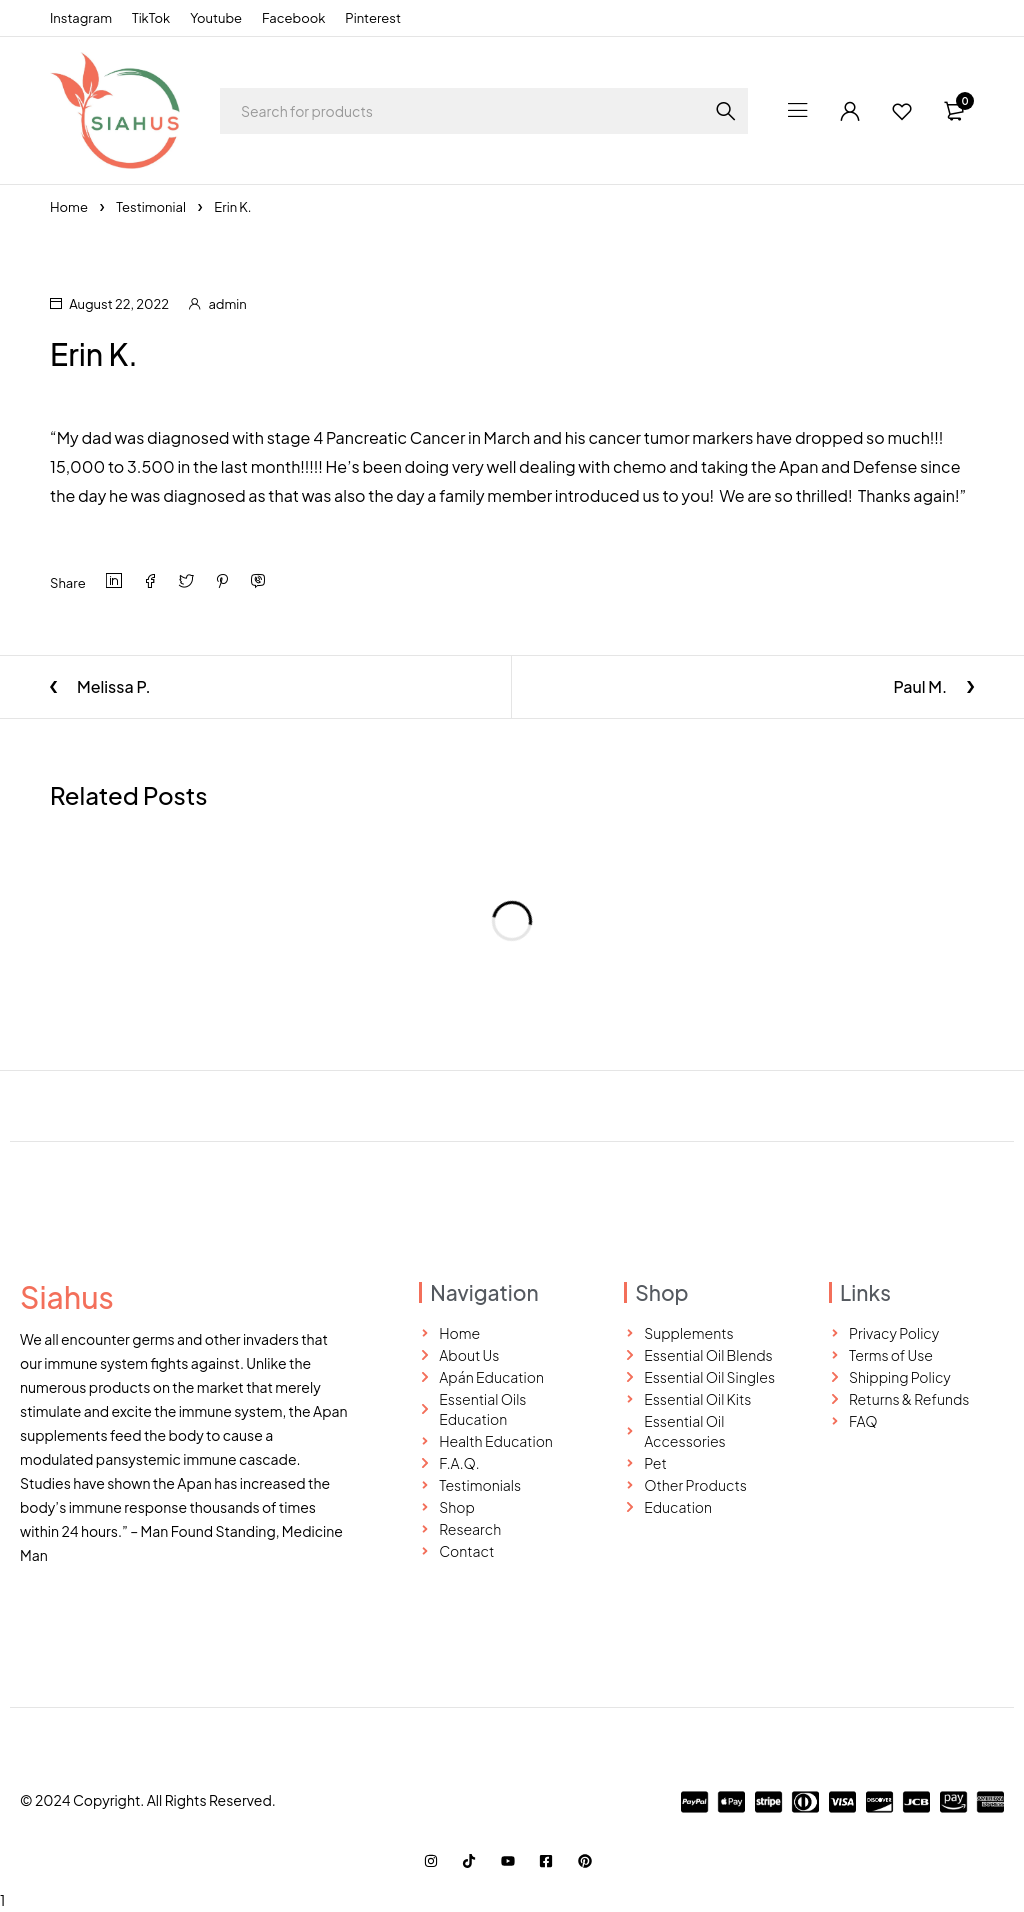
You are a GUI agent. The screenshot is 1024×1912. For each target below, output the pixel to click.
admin (227, 304)
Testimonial (151, 207)
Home (69, 207)
